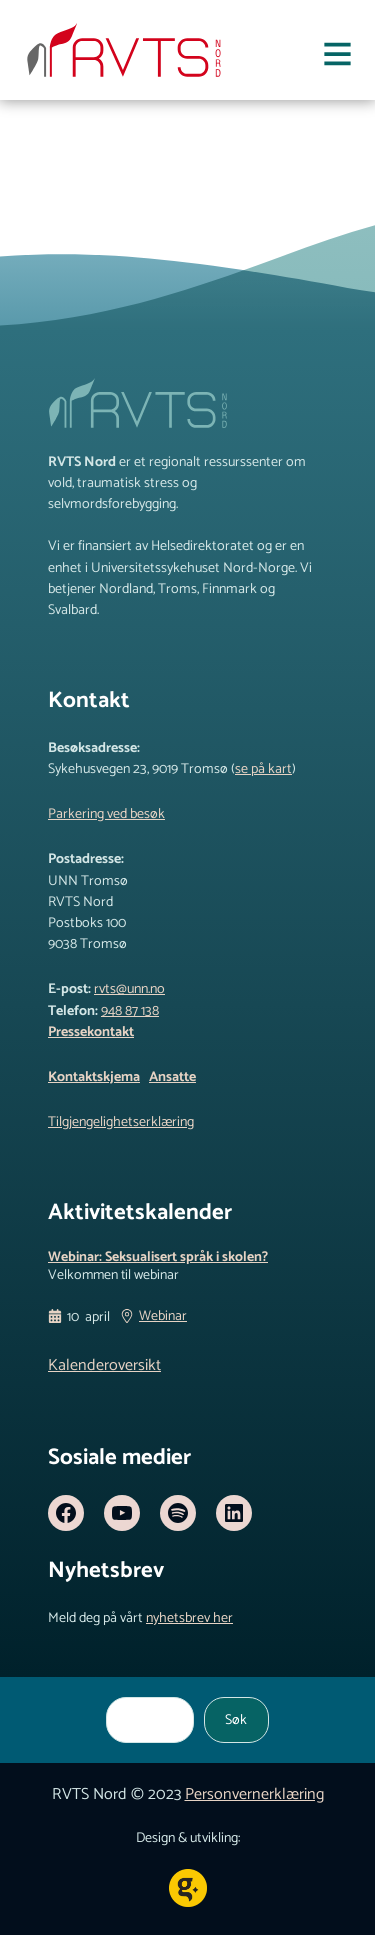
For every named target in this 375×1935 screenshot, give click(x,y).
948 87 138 (130, 1011)
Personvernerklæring (254, 1794)
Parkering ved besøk (106, 814)
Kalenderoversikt (104, 1365)
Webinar (163, 1318)
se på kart (263, 769)
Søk (236, 1720)
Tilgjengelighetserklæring (121, 1122)
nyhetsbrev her (189, 1618)
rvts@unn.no (129, 989)
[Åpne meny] (337, 58)
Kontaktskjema (94, 1077)
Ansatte (172, 1077)
